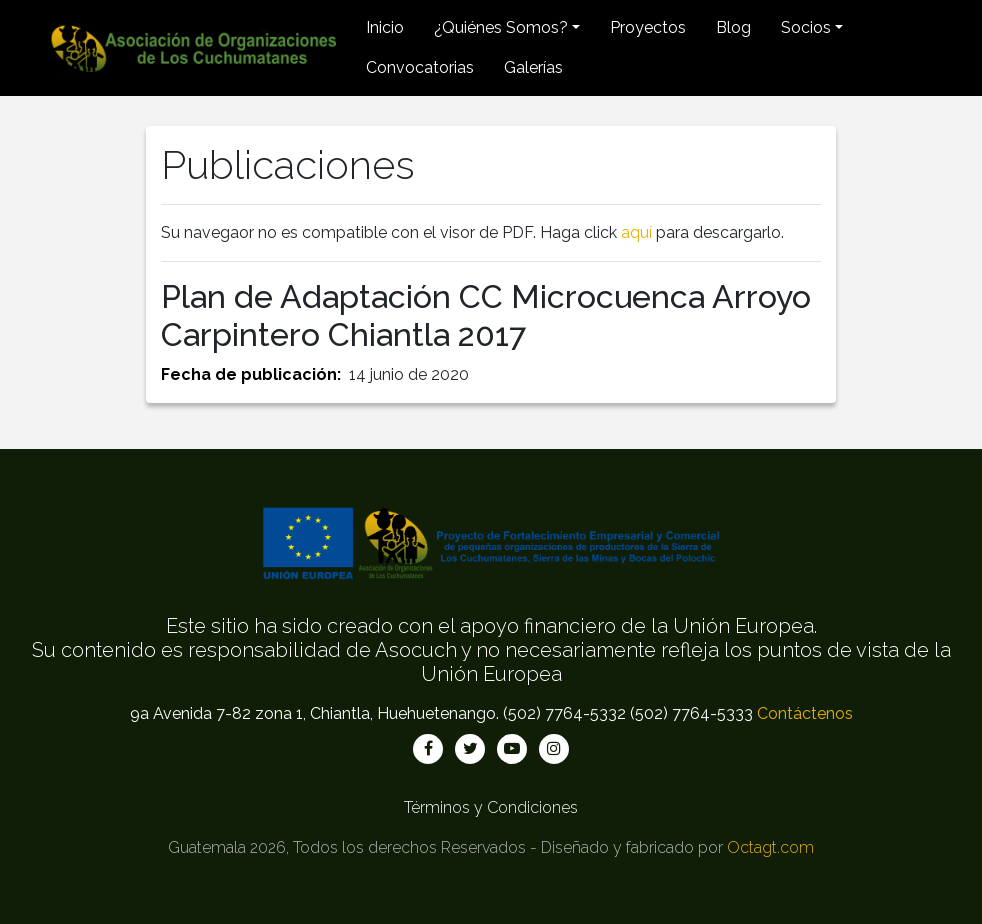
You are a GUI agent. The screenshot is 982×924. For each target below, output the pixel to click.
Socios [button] (806, 27)
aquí (636, 232)
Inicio (385, 27)
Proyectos (648, 27)
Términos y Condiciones (491, 807)
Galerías (533, 67)
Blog (733, 27)
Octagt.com (770, 847)
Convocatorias (420, 67)
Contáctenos (805, 713)
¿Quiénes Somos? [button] (501, 27)
